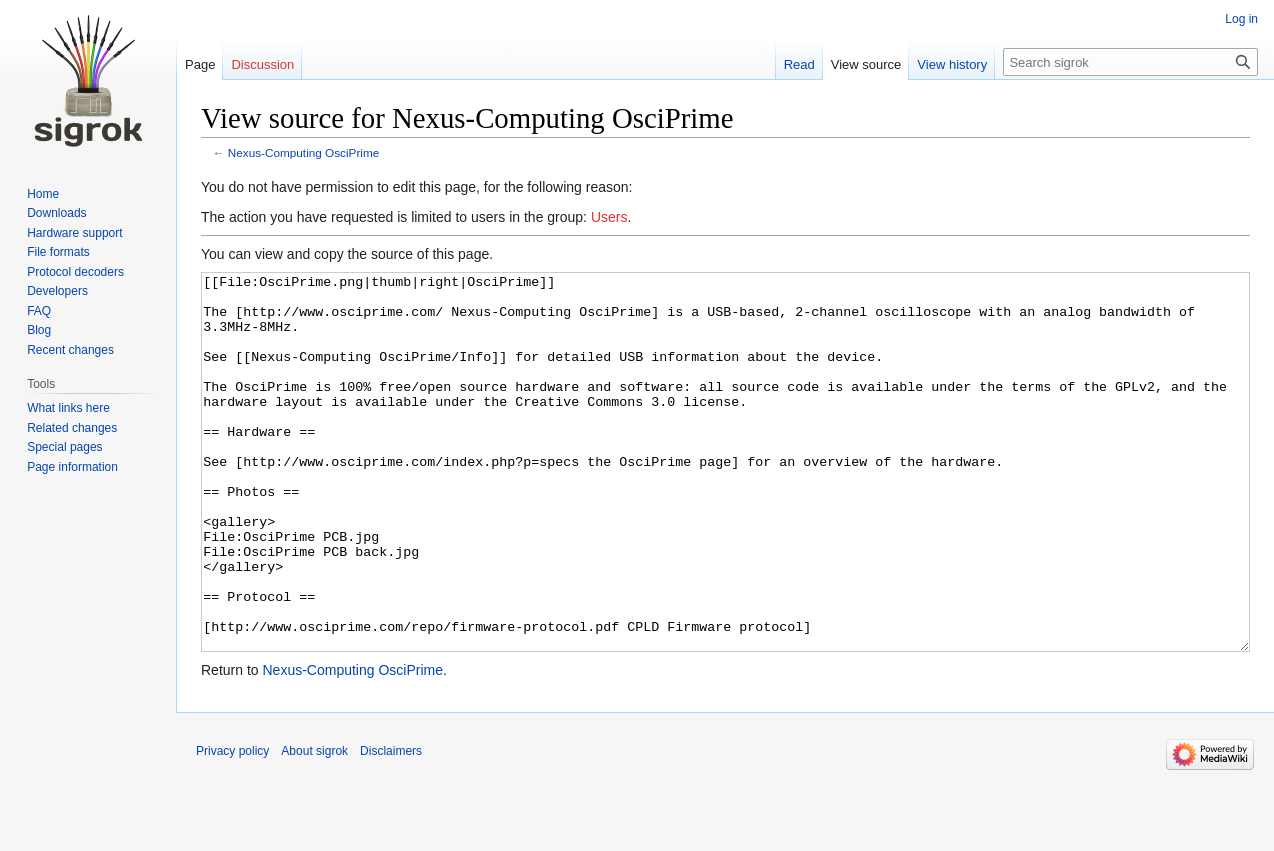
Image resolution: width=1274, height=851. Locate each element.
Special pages (64, 447)
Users (609, 217)
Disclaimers (391, 826)
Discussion (262, 64)
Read (799, 64)
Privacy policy (232, 826)
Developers (57, 291)
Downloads (56, 213)
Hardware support (74, 233)
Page (200, 64)
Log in (1241, 19)
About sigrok (314, 826)
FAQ (39, 311)
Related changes (72, 428)
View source (866, 64)
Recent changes (70, 350)
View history (952, 64)
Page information (72, 467)
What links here (68, 408)
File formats (58, 252)
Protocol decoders (75, 272)
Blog (39, 330)
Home (43, 194)
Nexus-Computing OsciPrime (304, 152)
